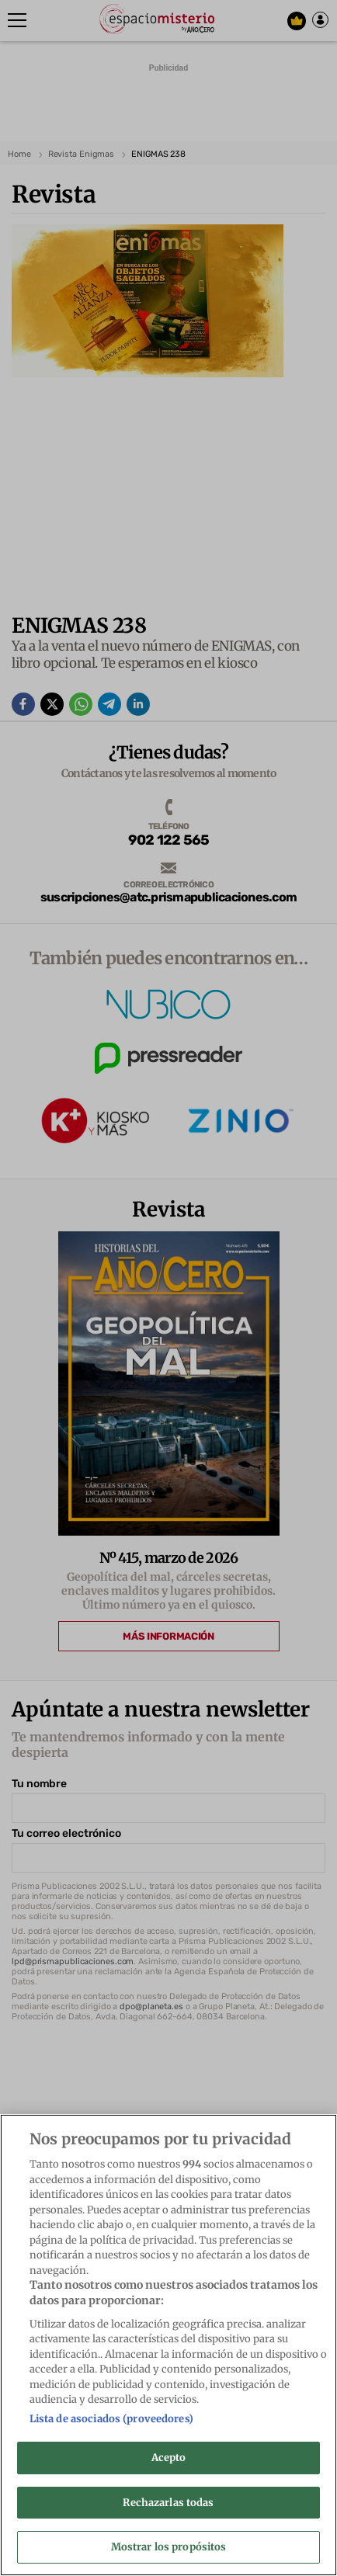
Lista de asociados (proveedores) (111, 2418)
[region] (168, 2345)
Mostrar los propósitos (169, 2546)
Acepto (168, 2457)
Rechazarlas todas (168, 2502)
